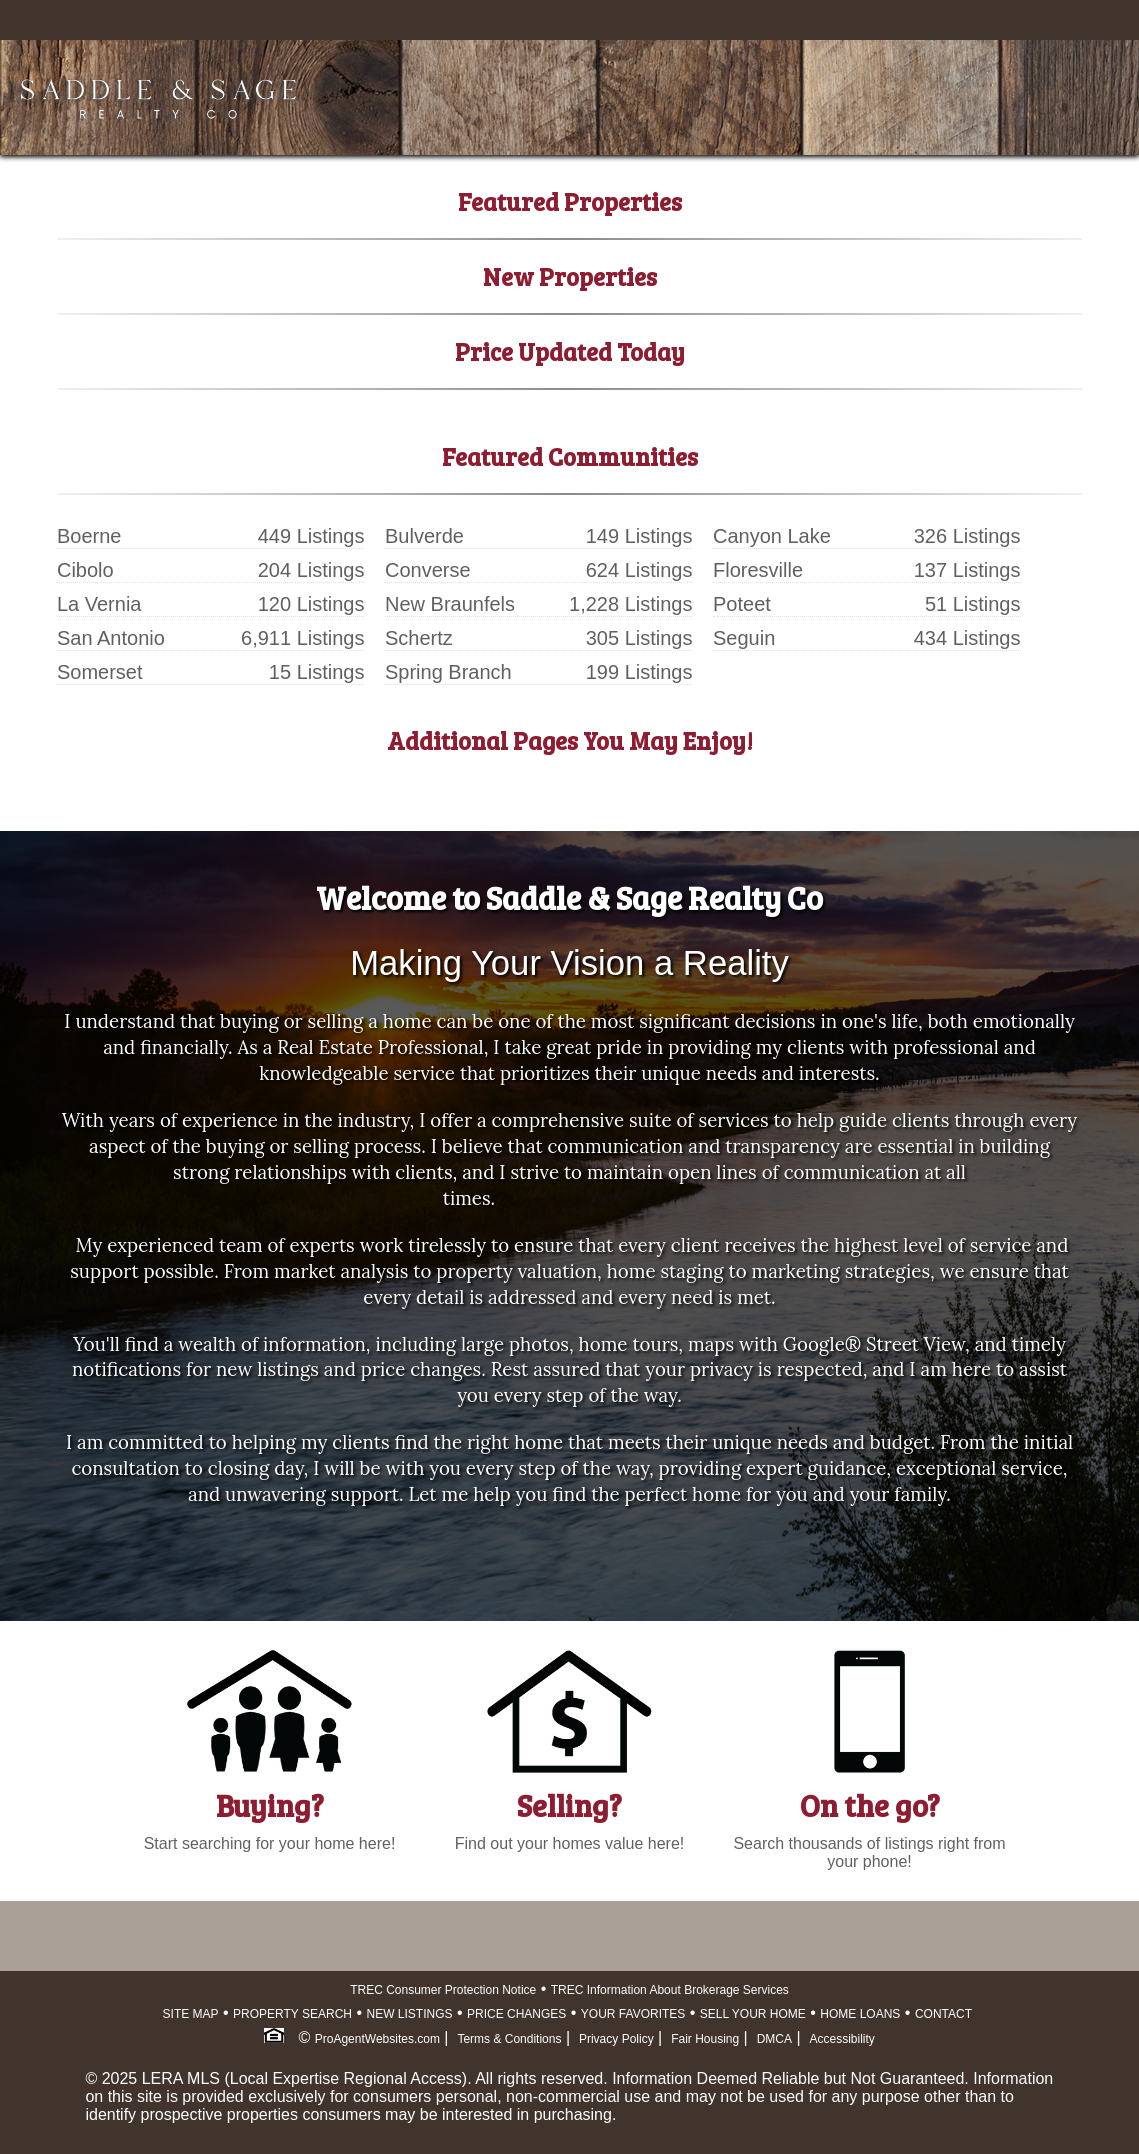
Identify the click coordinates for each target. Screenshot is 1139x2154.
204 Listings (311, 570)
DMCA (774, 2039)
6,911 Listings (302, 638)
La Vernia (99, 604)
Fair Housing (705, 2039)
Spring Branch (448, 672)
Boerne (89, 536)
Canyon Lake (772, 536)
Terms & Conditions (509, 2039)
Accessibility (842, 2039)
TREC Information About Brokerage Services (670, 1990)
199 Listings (639, 672)
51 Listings (973, 604)
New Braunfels (450, 604)
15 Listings (317, 672)
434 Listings (967, 638)
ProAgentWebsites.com (377, 2039)
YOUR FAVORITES (633, 2014)
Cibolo (85, 570)
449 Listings (311, 536)
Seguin (744, 638)
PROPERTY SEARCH (292, 2014)
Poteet (742, 604)
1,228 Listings (630, 604)
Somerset (100, 672)
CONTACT (943, 2014)
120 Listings (311, 604)
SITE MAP (191, 2014)
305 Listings (639, 638)
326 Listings (967, 536)
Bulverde (424, 536)
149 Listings (639, 536)
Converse (428, 570)
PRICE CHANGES (516, 2014)
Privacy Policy (616, 2039)
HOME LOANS (860, 2014)
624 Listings (639, 570)
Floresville (758, 570)
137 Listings (967, 570)
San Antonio (111, 638)
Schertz (419, 638)
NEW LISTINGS (409, 2014)
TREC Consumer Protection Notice (443, 1990)
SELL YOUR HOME (753, 2014)
